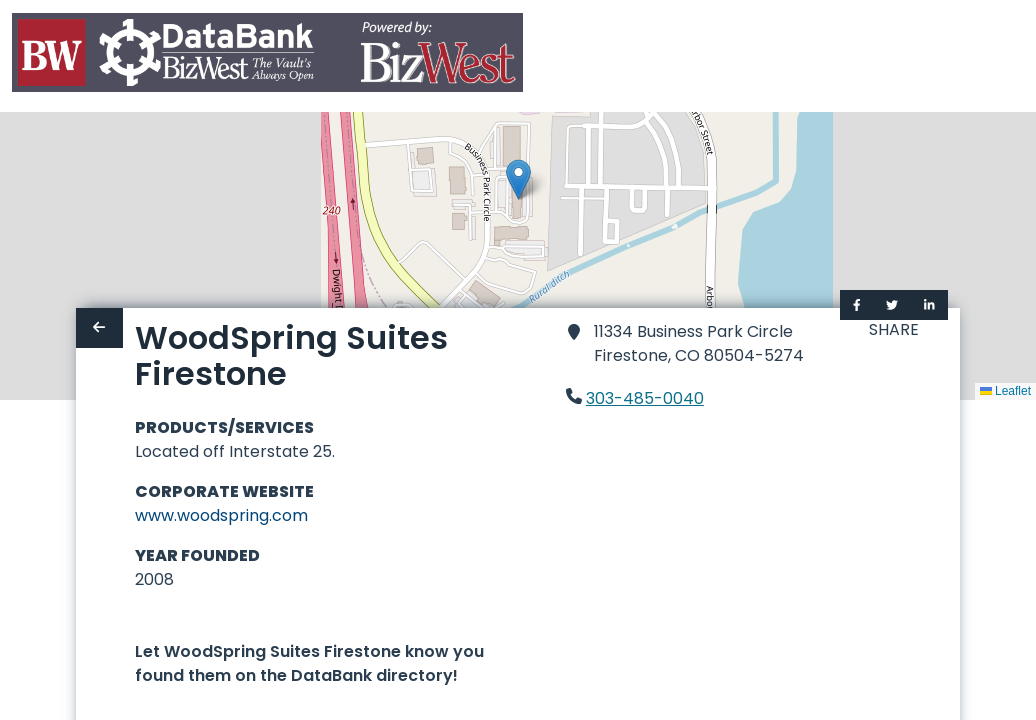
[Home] (267, 56)
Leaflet (1005, 391)
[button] (518, 179)
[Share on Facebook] (857, 305)
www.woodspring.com (221, 515)
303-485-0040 (645, 398)
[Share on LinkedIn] (929, 305)
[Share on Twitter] (892, 305)
